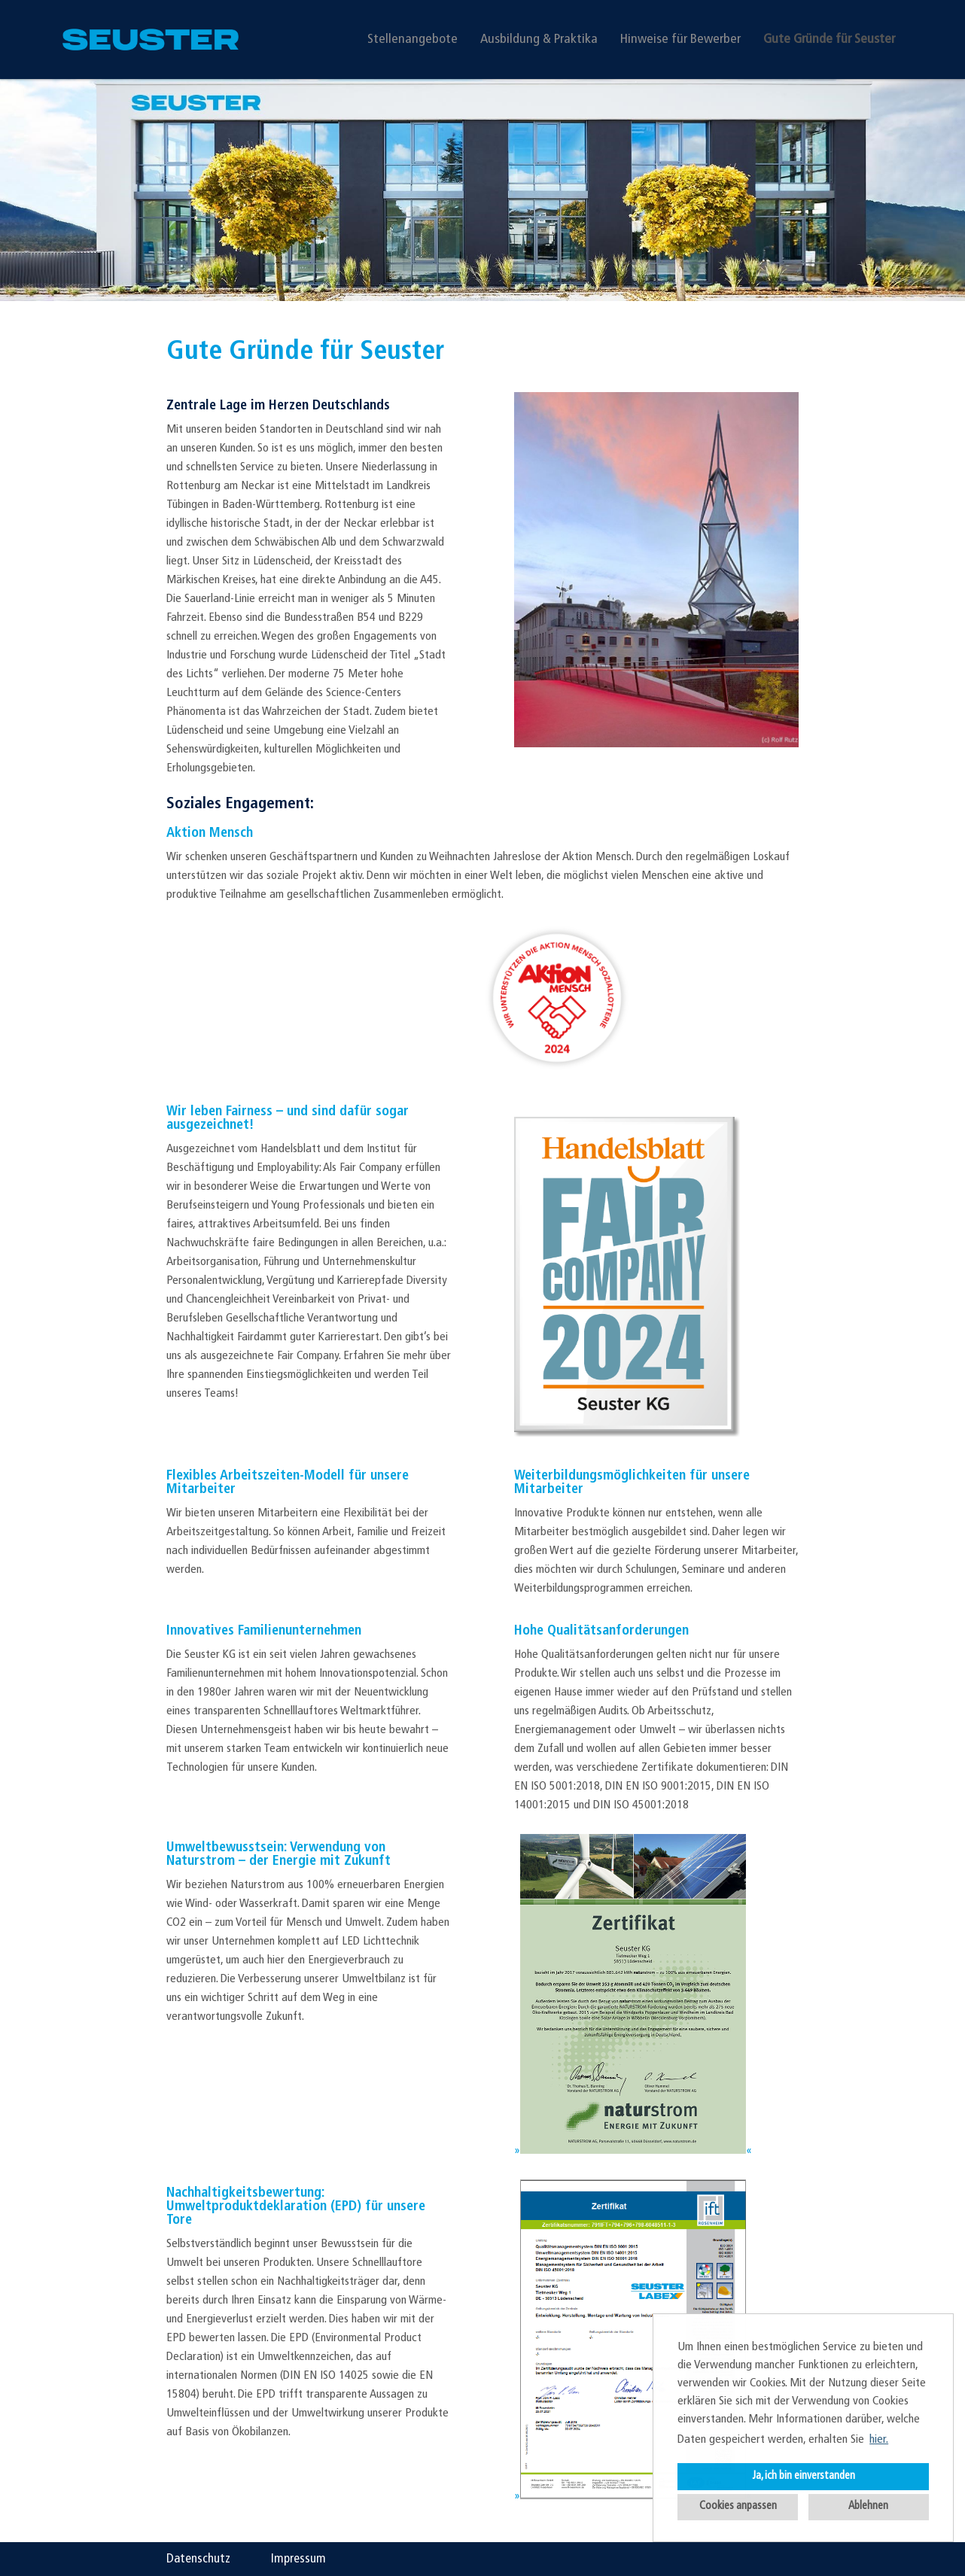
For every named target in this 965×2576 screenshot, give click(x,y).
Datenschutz (198, 2559)
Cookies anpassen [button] (738, 2506)
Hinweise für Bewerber (680, 39)
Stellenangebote (412, 39)
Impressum (298, 2559)
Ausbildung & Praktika (539, 39)
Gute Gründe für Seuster (829, 39)
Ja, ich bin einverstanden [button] (803, 2476)
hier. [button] (878, 2440)
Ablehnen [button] (868, 2506)
